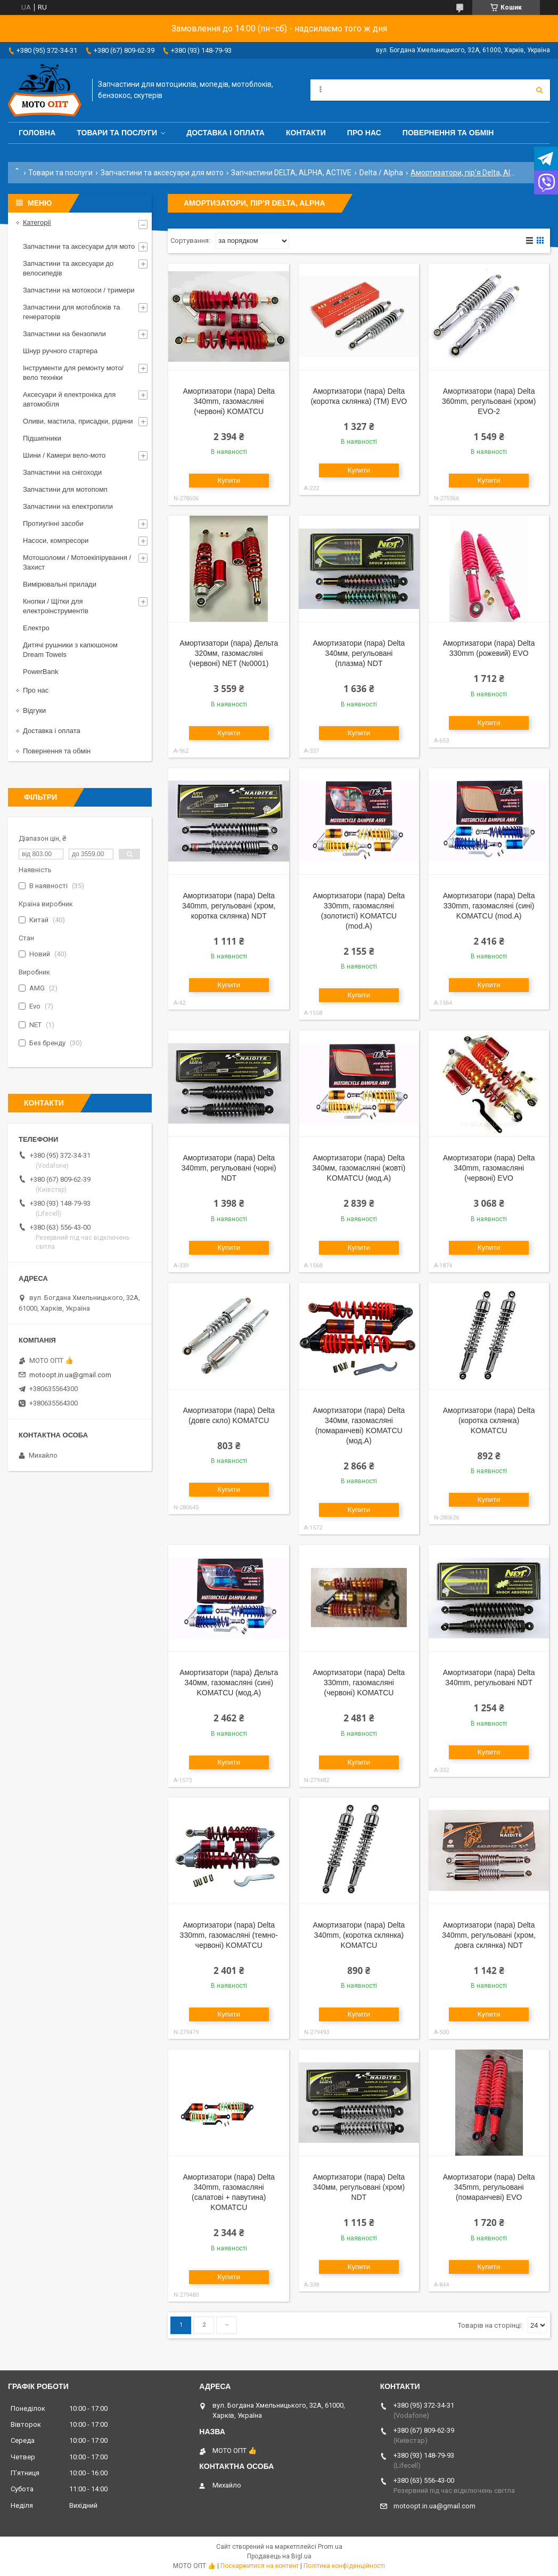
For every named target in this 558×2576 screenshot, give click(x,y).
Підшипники (42, 438)
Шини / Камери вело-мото (64, 455)
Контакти (306, 132)
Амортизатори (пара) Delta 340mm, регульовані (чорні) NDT (229, 1167)
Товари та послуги (117, 132)
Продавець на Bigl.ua (279, 2556)
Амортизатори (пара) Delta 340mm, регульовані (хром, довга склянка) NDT (489, 1935)
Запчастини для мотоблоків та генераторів (71, 312)
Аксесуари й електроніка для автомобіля (69, 399)
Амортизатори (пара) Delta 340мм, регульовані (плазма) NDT (359, 653)
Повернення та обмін (448, 132)
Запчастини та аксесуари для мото (162, 172)
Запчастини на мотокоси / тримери (79, 290)
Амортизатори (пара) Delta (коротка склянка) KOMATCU (489, 1420)
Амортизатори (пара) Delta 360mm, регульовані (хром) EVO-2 (489, 401)
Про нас (364, 132)
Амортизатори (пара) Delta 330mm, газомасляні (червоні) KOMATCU (359, 1682)
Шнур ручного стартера (60, 351)
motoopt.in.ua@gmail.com (70, 1375)
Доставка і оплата (225, 132)
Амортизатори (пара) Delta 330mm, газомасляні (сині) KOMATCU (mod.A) (489, 905)
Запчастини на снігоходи (62, 472)
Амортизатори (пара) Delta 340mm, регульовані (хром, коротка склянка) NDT (229, 905)
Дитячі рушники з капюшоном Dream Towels (70, 650)
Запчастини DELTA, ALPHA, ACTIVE (291, 172)
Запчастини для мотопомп (65, 489)
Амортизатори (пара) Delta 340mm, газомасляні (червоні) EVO (489, 1167)
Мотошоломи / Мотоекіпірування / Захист (77, 562)
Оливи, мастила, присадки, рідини (78, 421)
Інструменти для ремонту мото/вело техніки (73, 372)
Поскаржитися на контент (259, 2566)
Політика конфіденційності (344, 2566)
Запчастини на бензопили (64, 334)
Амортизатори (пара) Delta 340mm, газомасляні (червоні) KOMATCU (229, 401)
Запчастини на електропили (68, 506)
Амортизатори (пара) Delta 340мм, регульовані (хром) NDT (359, 2187)
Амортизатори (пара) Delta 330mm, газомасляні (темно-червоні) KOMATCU (229, 1935)
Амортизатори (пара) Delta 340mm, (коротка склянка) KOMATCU (359, 1935)
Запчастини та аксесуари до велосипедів (68, 268)
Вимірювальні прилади (59, 584)
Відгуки (34, 710)
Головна (37, 132)
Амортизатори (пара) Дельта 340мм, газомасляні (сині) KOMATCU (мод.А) (228, 1682)
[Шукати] (539, 90)
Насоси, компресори (55, 541)
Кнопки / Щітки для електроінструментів (55, 606)
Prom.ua (330, 2546)
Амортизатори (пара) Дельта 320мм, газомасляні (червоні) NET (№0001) (228, 653)
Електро (36, 628)
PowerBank (40, 672)
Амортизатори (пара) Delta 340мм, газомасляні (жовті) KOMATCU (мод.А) (359, 1167)
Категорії (37, 222)
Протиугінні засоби (53, 523)
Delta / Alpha (381, 172)
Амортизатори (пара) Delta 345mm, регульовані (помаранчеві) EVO (489, 2187)
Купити (228, 480)
